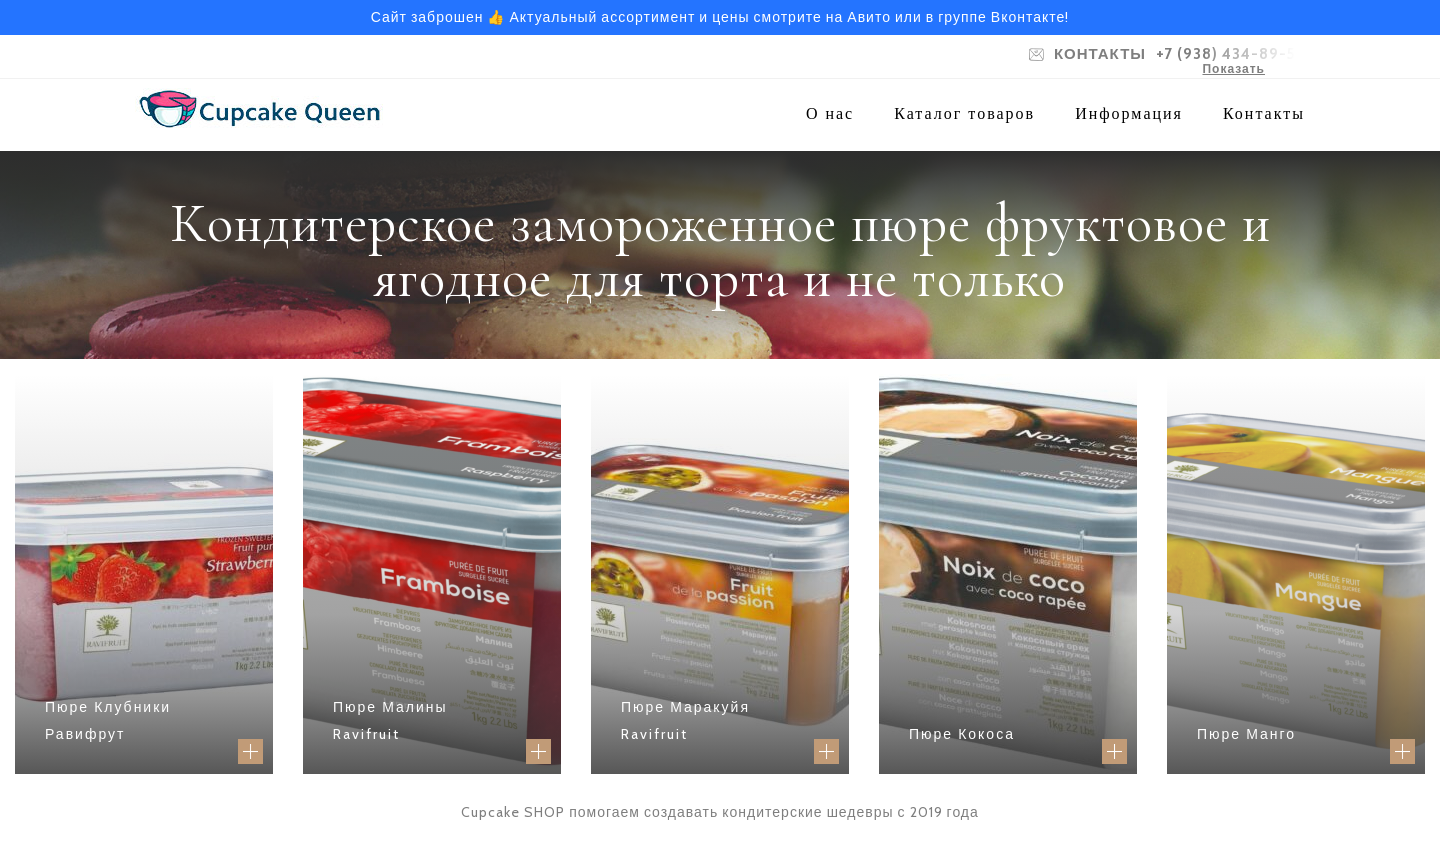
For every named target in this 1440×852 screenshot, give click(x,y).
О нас (830, 113)
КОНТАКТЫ (1100, 54)
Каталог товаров (964, 113)
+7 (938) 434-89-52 (1230, 54)
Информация (1129, 113)
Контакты (1264, 113)
